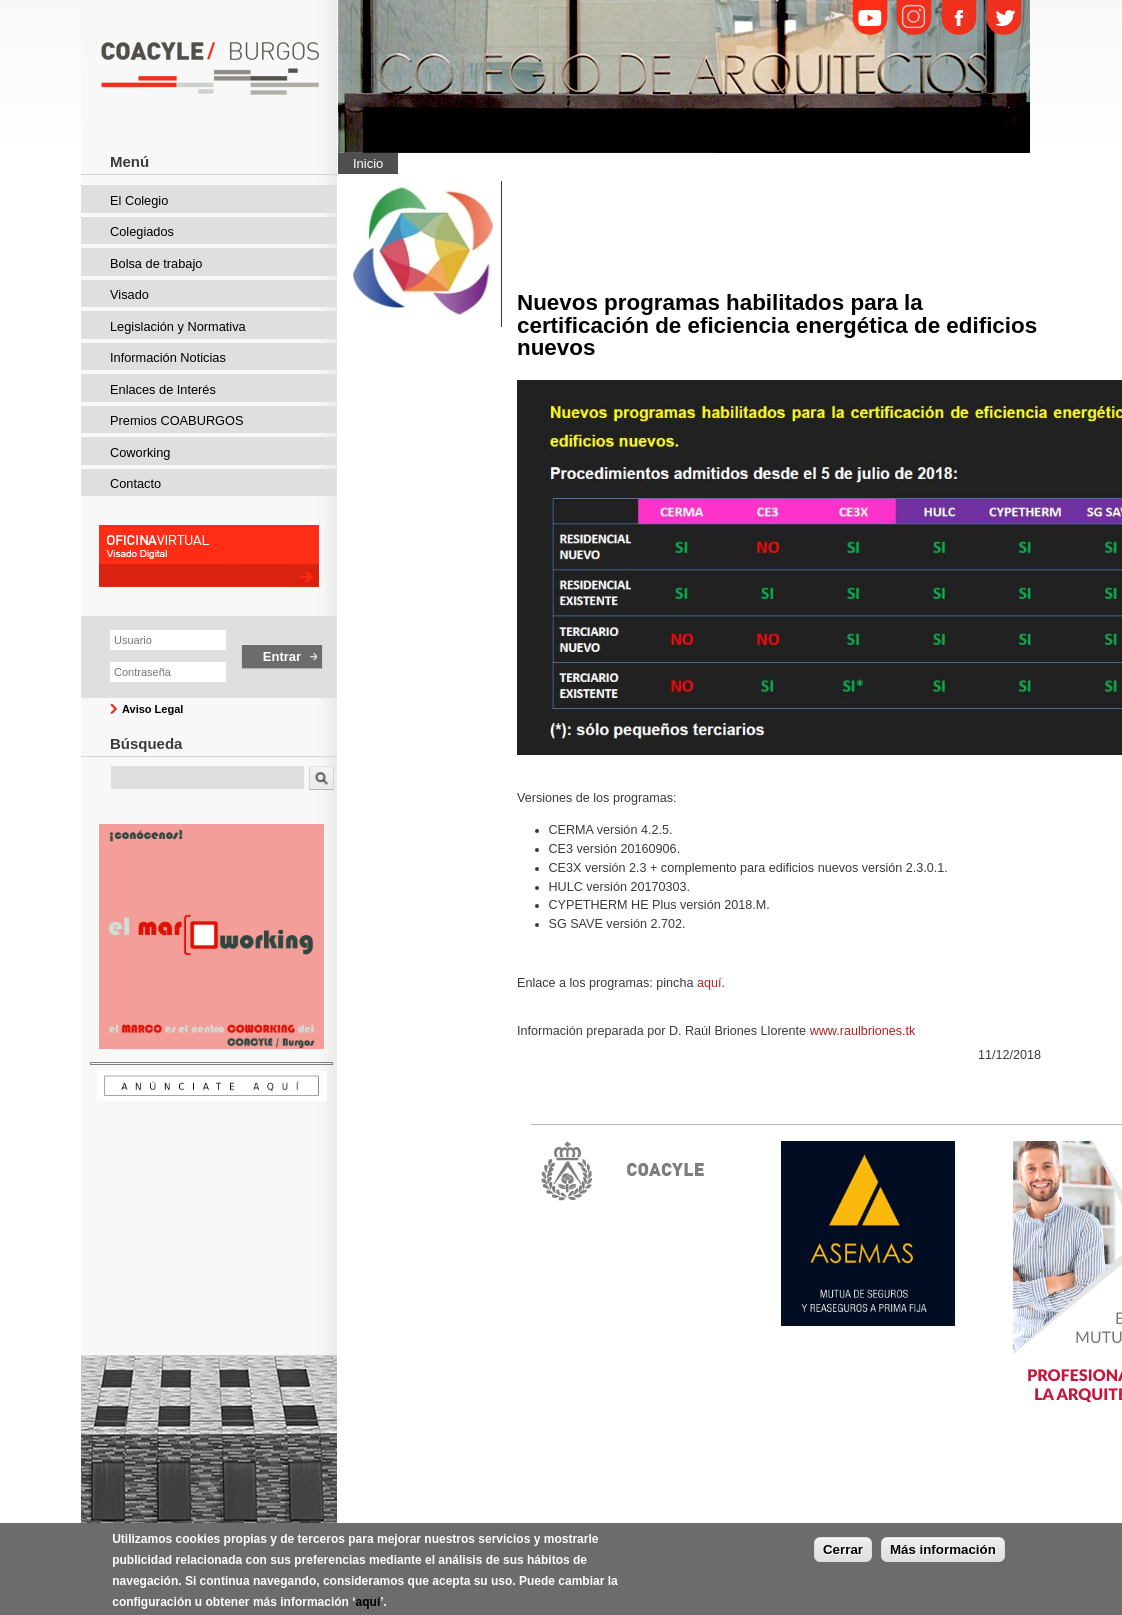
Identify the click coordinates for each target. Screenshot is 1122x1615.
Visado (129, 294)
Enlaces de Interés (163, 389)
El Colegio (139, 200)
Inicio (368, 163)
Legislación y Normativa (178, 326)
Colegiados (142, 231)
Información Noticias (168, 357)
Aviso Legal (152, 709)
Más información (943, 1559)
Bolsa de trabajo (156, 263)
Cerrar (843, 1559)
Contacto (135, 483)
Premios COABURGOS (177, 420)
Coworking (140, 452)
